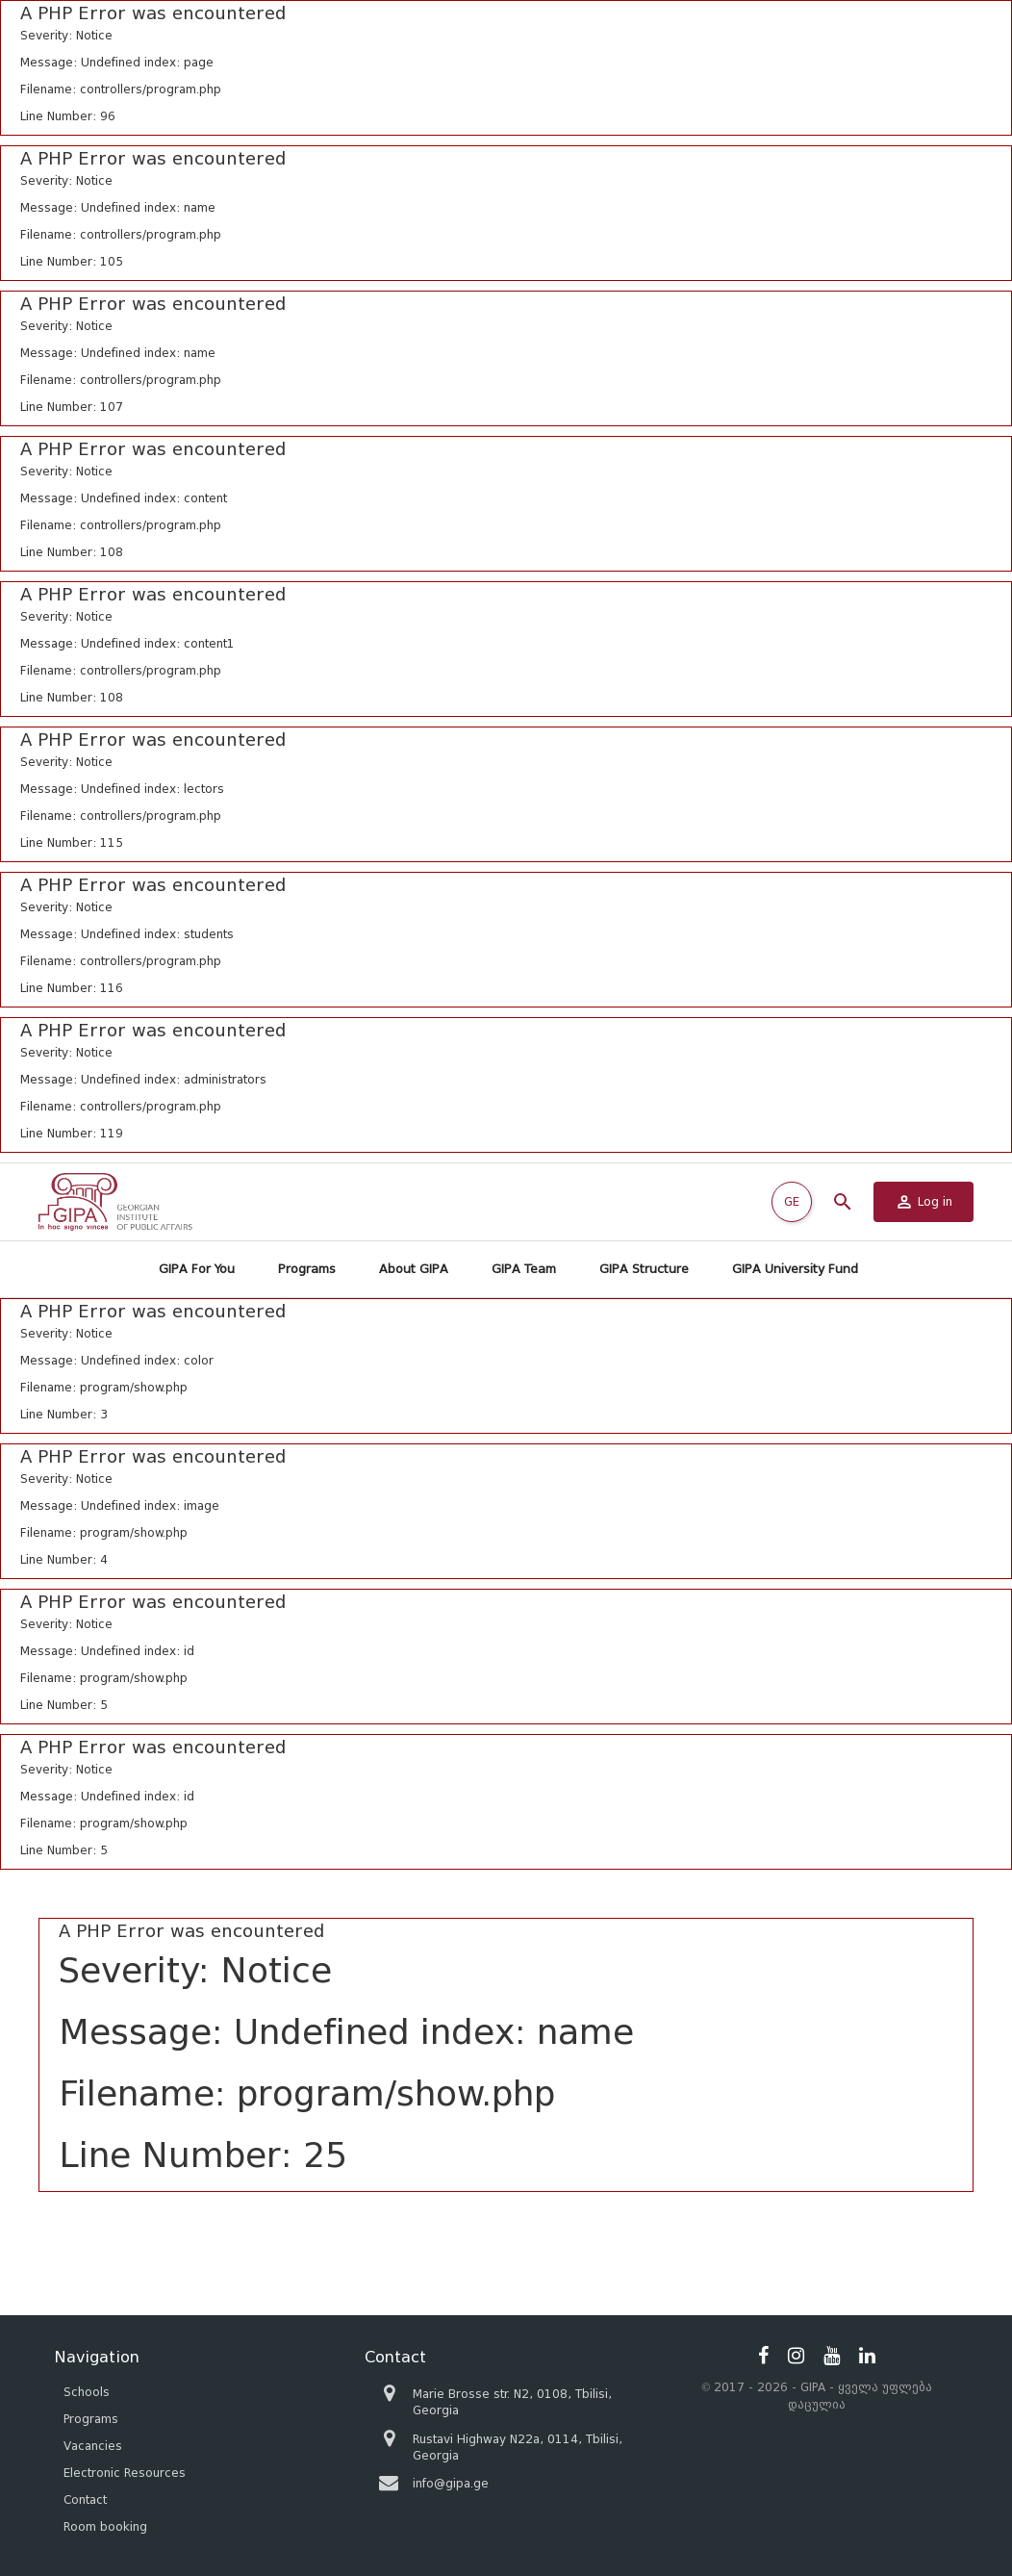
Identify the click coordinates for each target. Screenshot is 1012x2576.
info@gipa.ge (451, 2483)
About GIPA (413, 1269)
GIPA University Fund (795, 1269)
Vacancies (92, 2445)
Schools (86, 2392)
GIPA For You (197, 1269)
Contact (85, 2499)
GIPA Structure (644, 1269)
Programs (307, 1269)
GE (791, 1201)
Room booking (105, 2526)
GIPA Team (524, 1269)
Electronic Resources (124, 2472)
